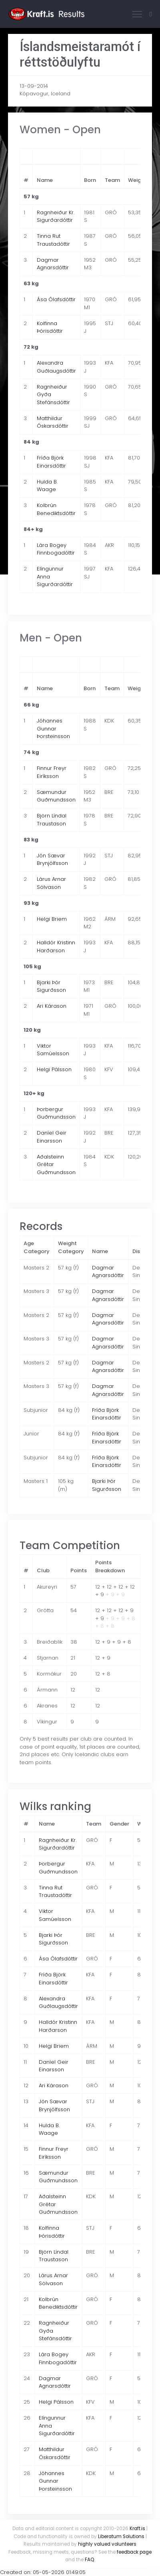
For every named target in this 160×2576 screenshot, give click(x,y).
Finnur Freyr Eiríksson (51, 772)
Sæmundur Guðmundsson (56, 796)
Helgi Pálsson (54, 1069)
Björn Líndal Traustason (51, 819)
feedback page (134, 2552)
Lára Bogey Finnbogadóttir (56, 549)
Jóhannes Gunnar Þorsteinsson (53, 728)
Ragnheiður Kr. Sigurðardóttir (55, 216)
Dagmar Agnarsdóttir (53, 264)
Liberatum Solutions (121, 2536)
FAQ (89, 2559)
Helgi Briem (52, 919)
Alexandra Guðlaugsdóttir (56, 367)
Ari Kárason (51, 1006)
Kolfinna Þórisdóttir (50, 327)
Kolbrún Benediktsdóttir (56, 509)
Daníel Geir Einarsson (51, 1137)
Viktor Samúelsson (53, 1050)
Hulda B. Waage (47, 485)
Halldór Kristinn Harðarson (56, 946)
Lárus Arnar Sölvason (51, 883)
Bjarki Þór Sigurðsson (51, 986)
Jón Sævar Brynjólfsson (52, 859)
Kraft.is (137, 2528)
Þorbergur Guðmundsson (56, 1113)
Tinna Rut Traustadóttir (53, 240)
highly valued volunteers (107, 2544)
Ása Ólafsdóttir (56, 299)
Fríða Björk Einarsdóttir (51, 462)
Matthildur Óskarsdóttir (52, 422)
